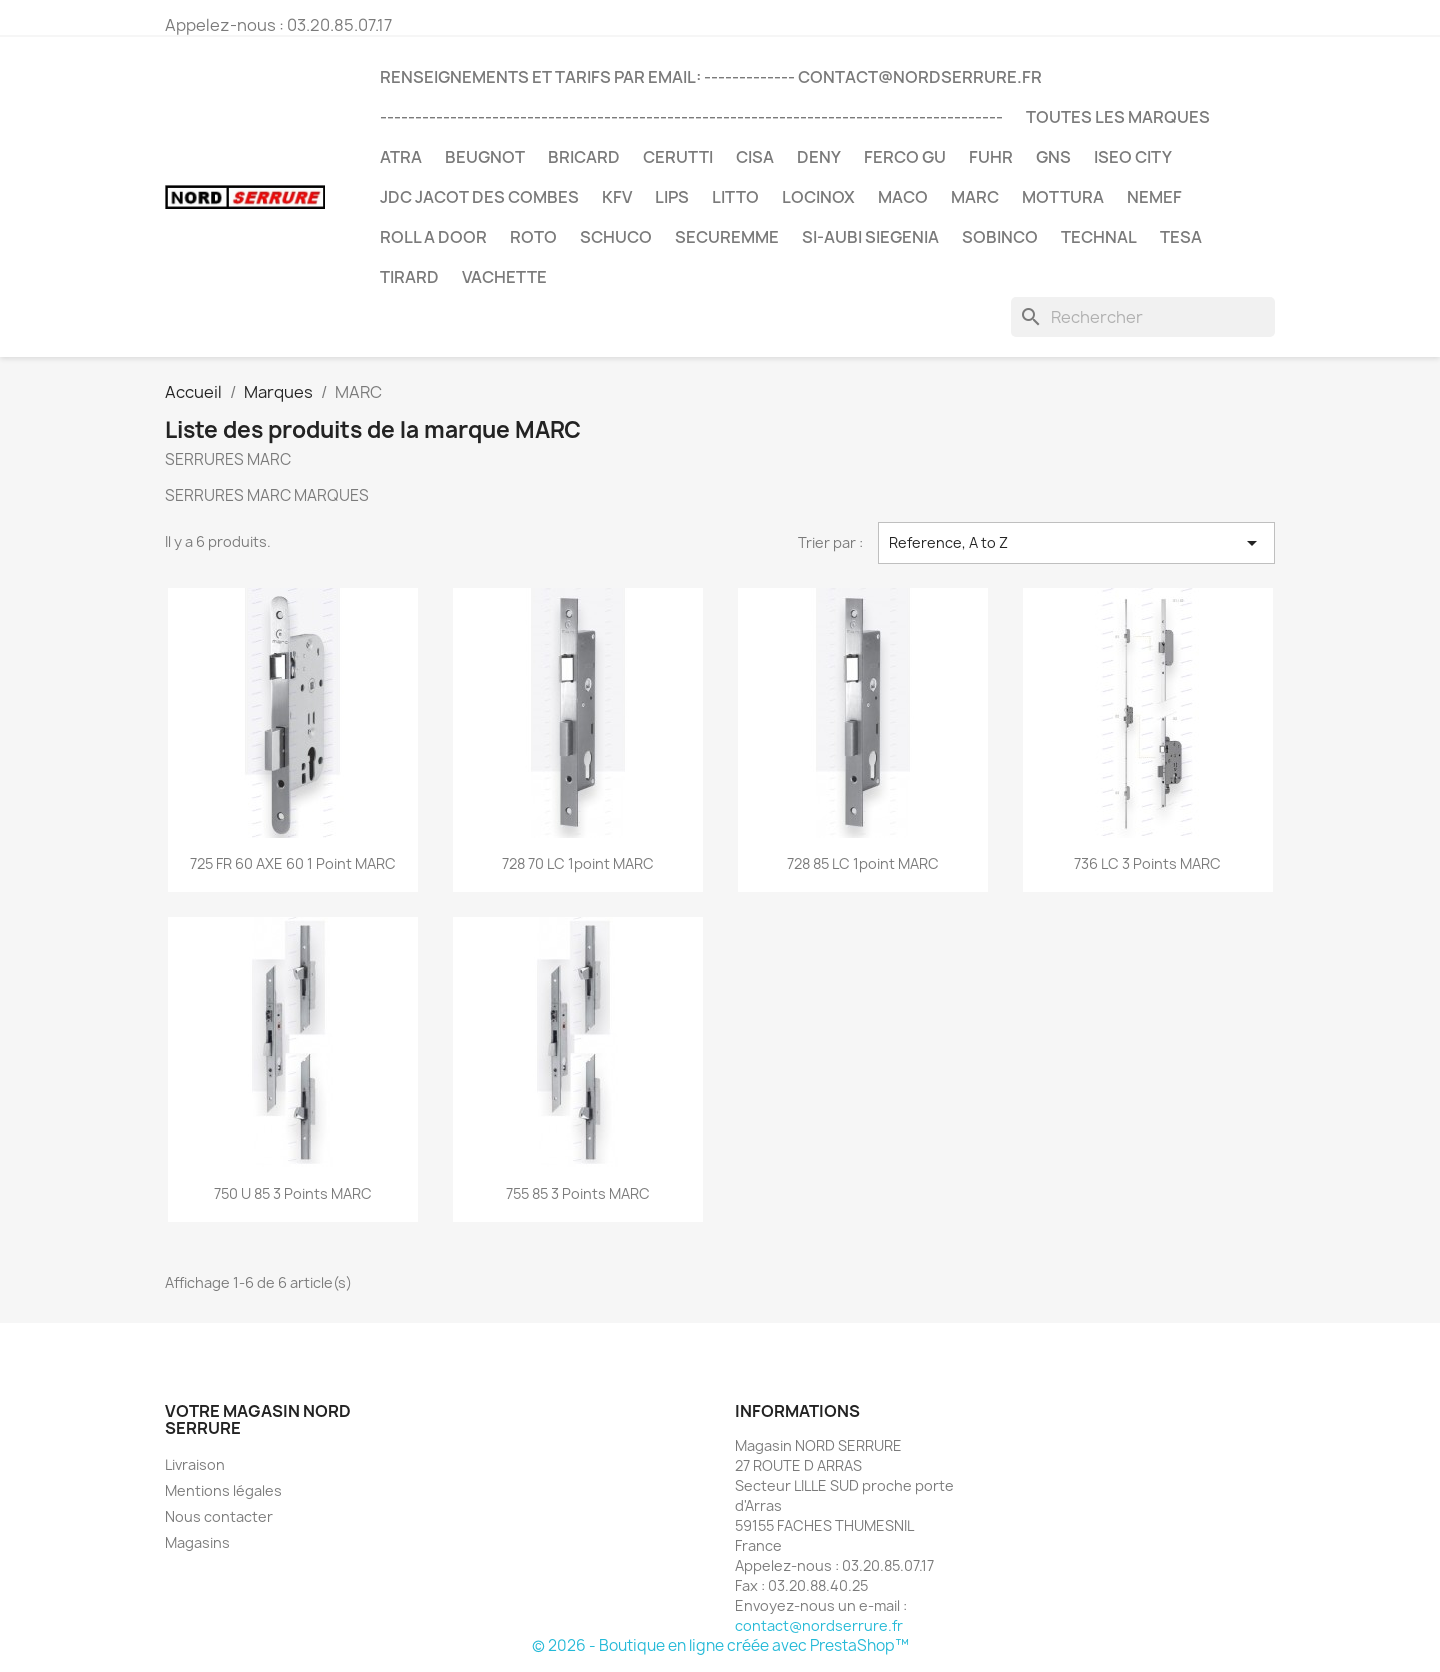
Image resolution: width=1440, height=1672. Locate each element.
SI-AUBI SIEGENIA (870, 237)
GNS (1053, 157)
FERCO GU (905, 157)
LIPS (672, 197)
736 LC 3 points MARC (1147, 863)
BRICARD (584, 157)
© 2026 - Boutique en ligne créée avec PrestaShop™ (720, 1645)
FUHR (991, 157)
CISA (755, 157)
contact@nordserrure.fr (819, 1625)
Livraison (195, 1464)
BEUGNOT (485, 157)
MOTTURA (1063, 197)
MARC (975, 197)
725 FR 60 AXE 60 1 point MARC (293, 863)
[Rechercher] (1143, 317)
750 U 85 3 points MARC (293, 1193)
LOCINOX (818, 197)
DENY (819, 157)
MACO (903, 197)
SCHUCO (616, 237)
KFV (617, 197)
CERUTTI (678, 157)
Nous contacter (219, 1516)
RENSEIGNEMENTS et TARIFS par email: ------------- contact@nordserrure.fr (711, 77)
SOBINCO (1000, 237)
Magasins (197, 1542)
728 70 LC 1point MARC (578, 863)
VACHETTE (504, 277)
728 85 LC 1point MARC (863, 863)
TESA (1181, 237)
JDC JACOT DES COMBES (479, 197)
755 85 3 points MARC (578, 1193)
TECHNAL (1099, 237)
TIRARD (409, 277)
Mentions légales (223, 1490)
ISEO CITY (1133, 157)
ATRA (401, 157)
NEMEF (1154, 197)
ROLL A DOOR (433, 237)
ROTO (533, 237)
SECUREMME (727, 237)
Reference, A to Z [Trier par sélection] (1077, 543)
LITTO (735, 197)
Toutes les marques (1118, 117)
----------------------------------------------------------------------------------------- (691, 117)
